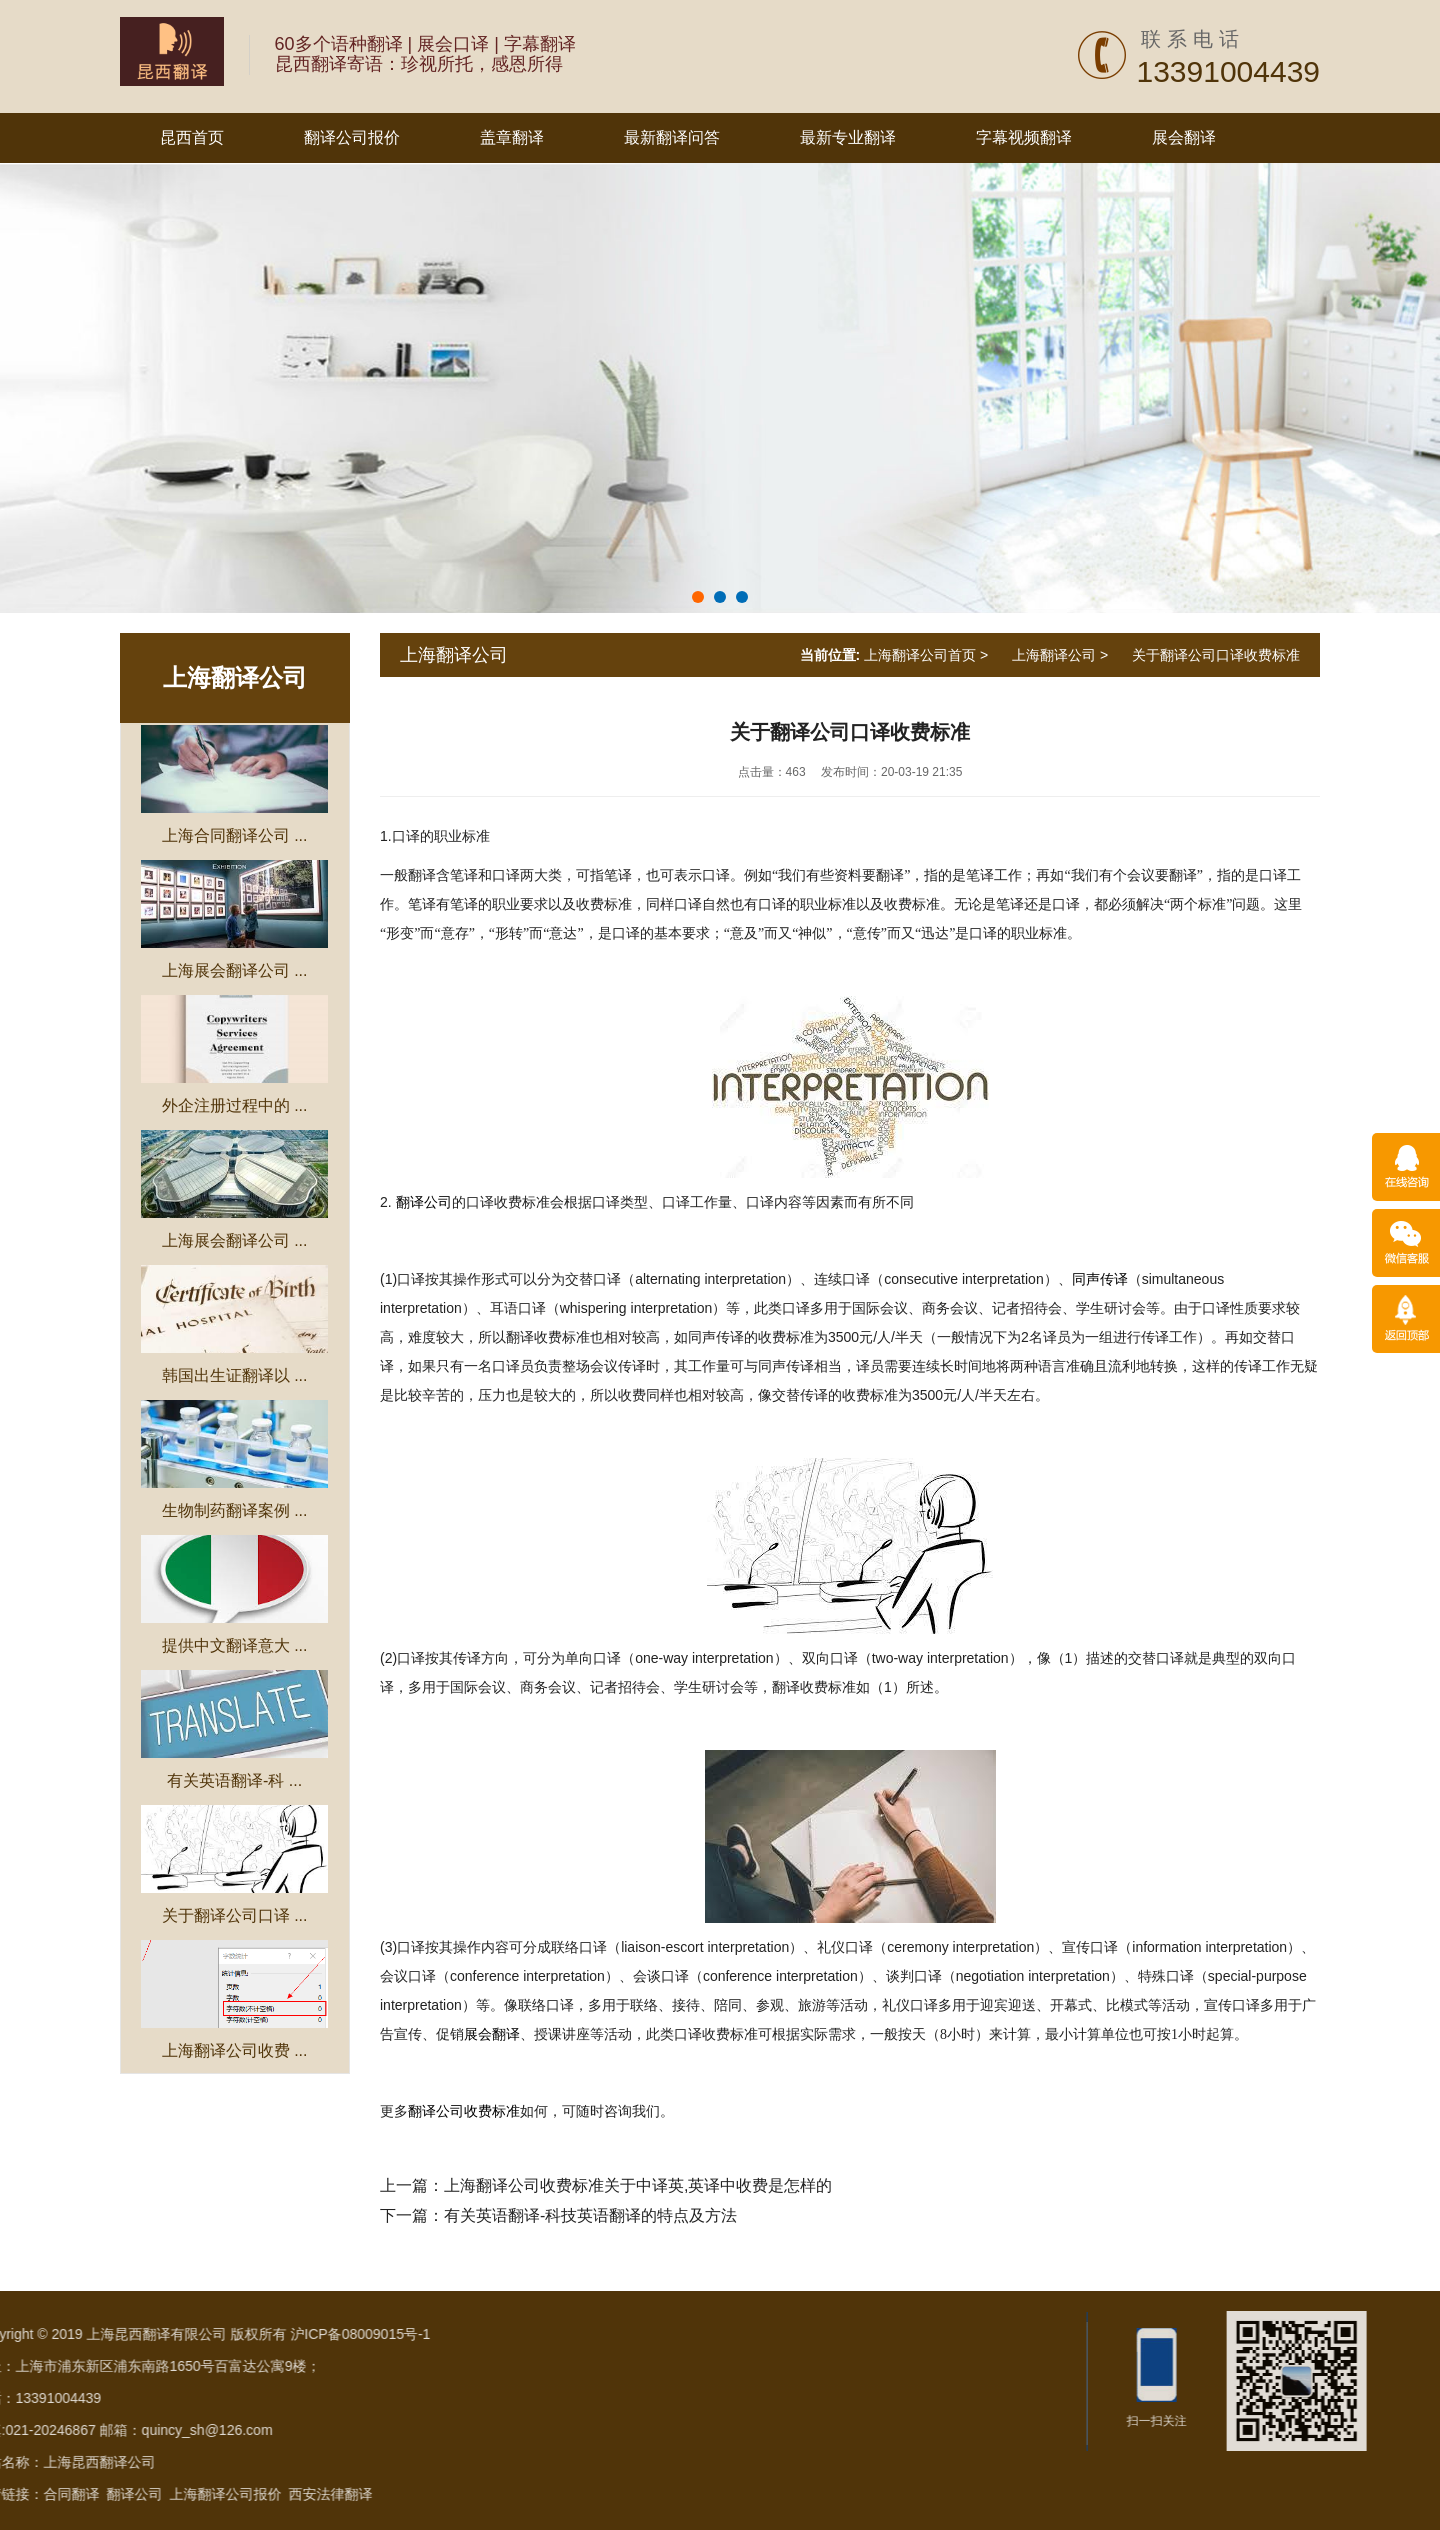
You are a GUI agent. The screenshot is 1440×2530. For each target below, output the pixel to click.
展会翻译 (1184, 137)
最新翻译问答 (672, 137)
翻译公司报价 (352, 137)
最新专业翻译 (848, 137)
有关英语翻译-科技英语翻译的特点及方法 (590, 2215)
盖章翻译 (512, 137)
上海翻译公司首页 (920, 655)
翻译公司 (424, 1202)
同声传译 (1100, 1279)
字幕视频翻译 (1024, 137)
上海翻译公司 (235, 677)
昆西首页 (192, 137)
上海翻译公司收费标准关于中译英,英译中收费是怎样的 (638, 2185)
